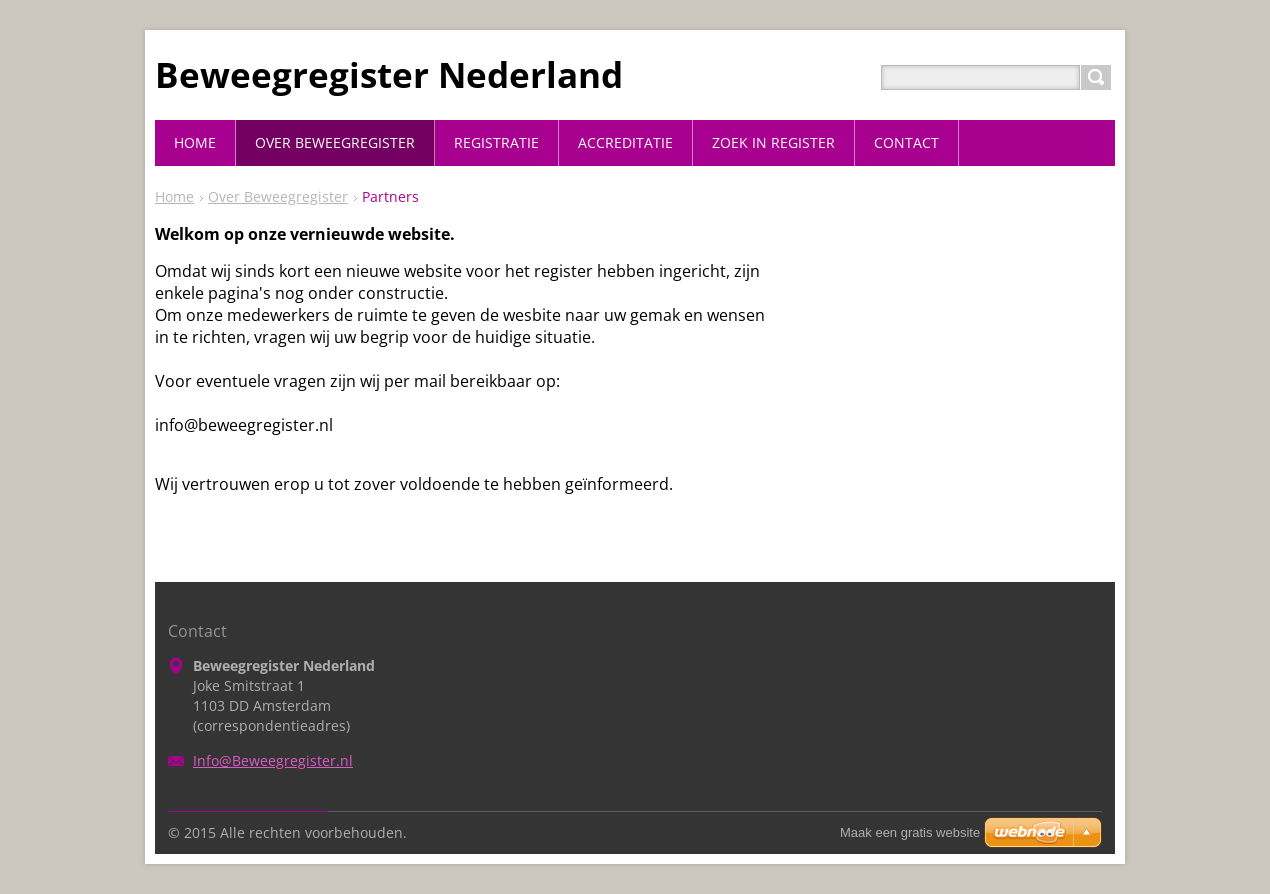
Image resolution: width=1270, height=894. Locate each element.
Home (174, 196)
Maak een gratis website (910, 832)
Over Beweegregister (278, 196)
